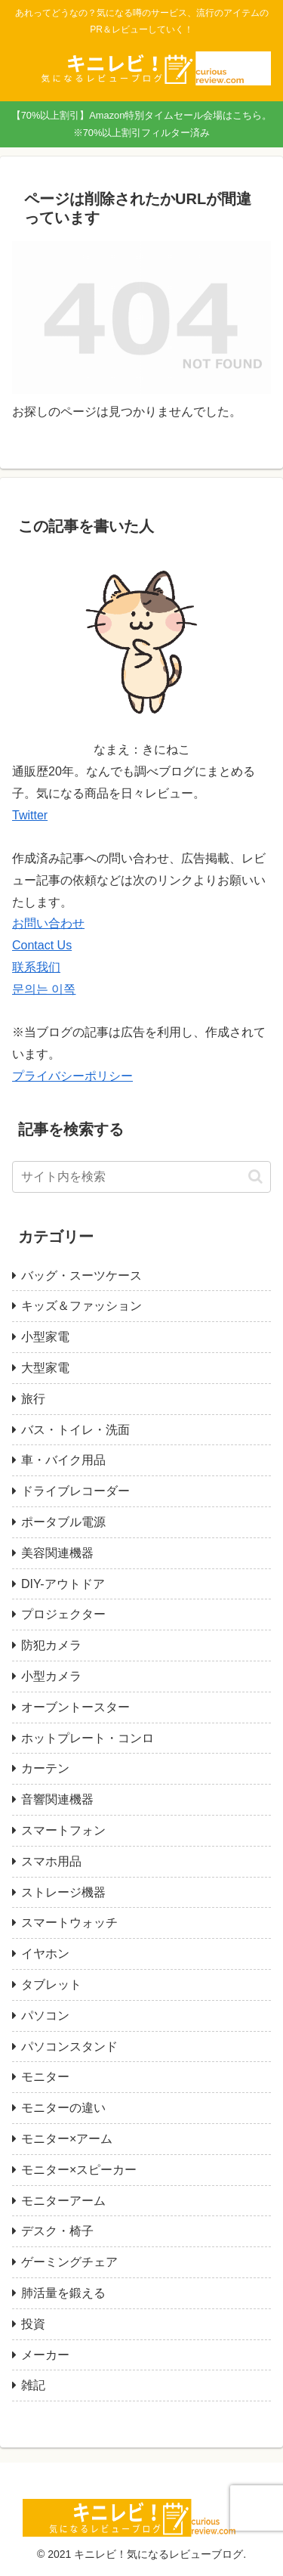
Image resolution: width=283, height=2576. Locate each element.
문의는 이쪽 (43, 989)
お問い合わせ (48, 923)
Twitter (30, 815)
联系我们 (36, 967)
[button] (255, 1176)
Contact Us (42, 945)
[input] (141, 1177)
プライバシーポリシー (72, 1076)
